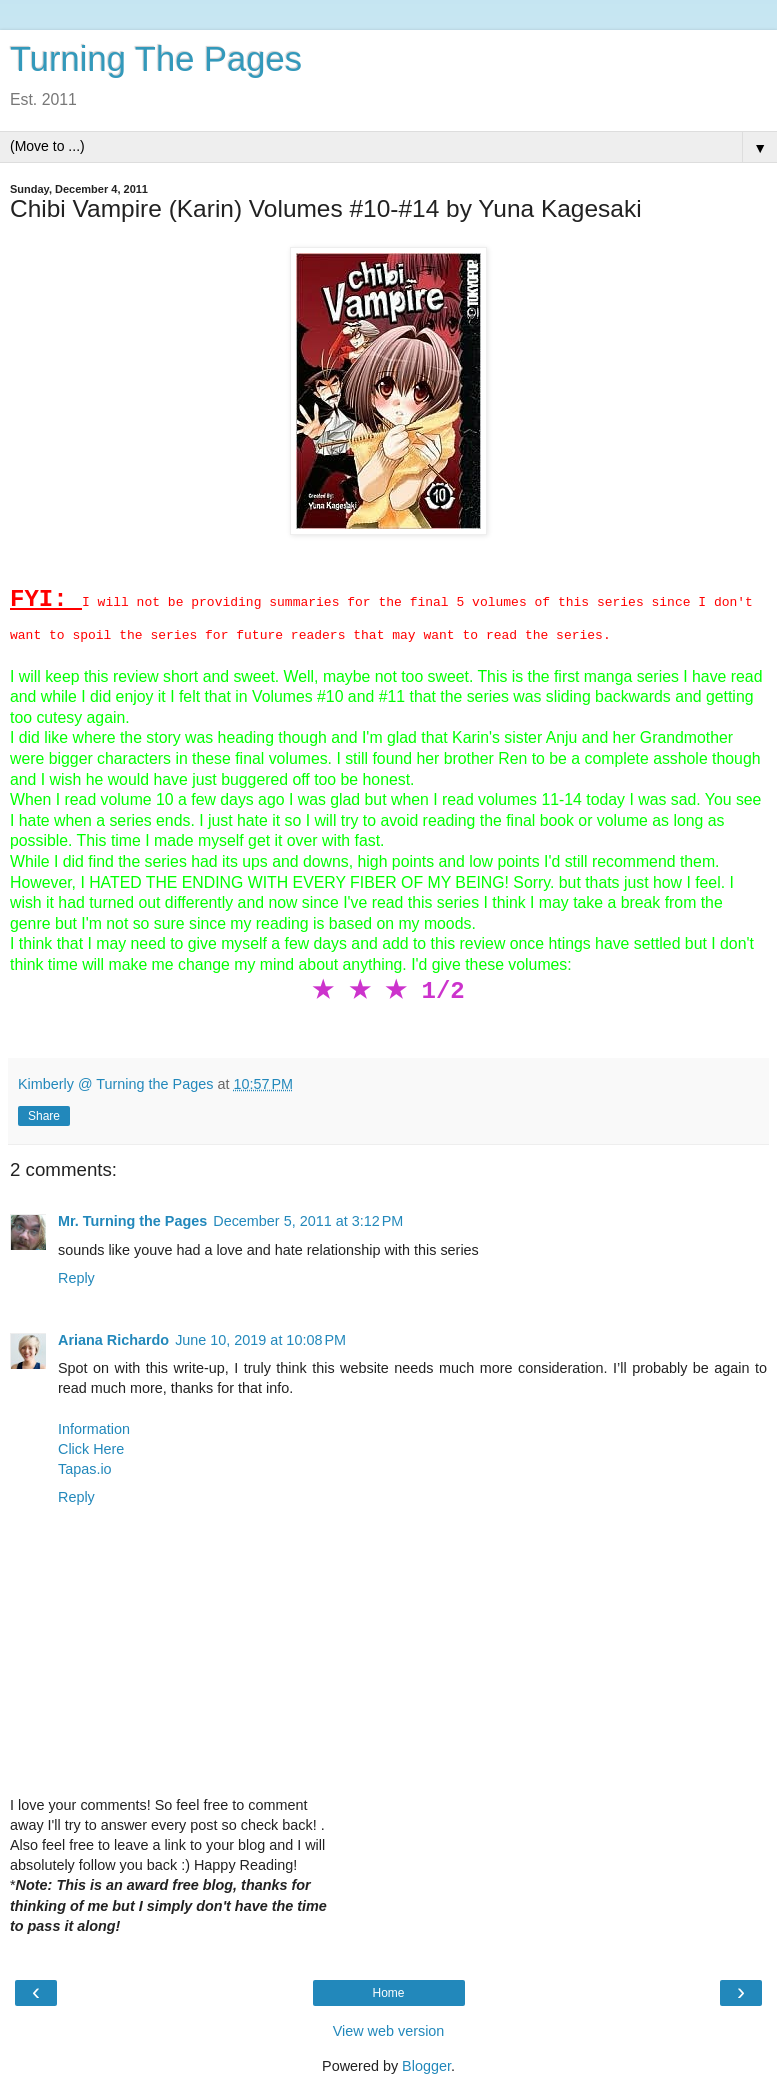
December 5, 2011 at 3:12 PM (308, 1221)
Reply (76, 1278)
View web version (389, 2031)
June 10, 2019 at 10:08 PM (260, 1340)
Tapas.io (85, 1469)
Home (388, 1993)
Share (44, 1116)
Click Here (91, 1449)
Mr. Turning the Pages (132, 1221)
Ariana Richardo (113, 1340)
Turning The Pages (156, 59)
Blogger (426, 2066)
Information (94, 1429)
